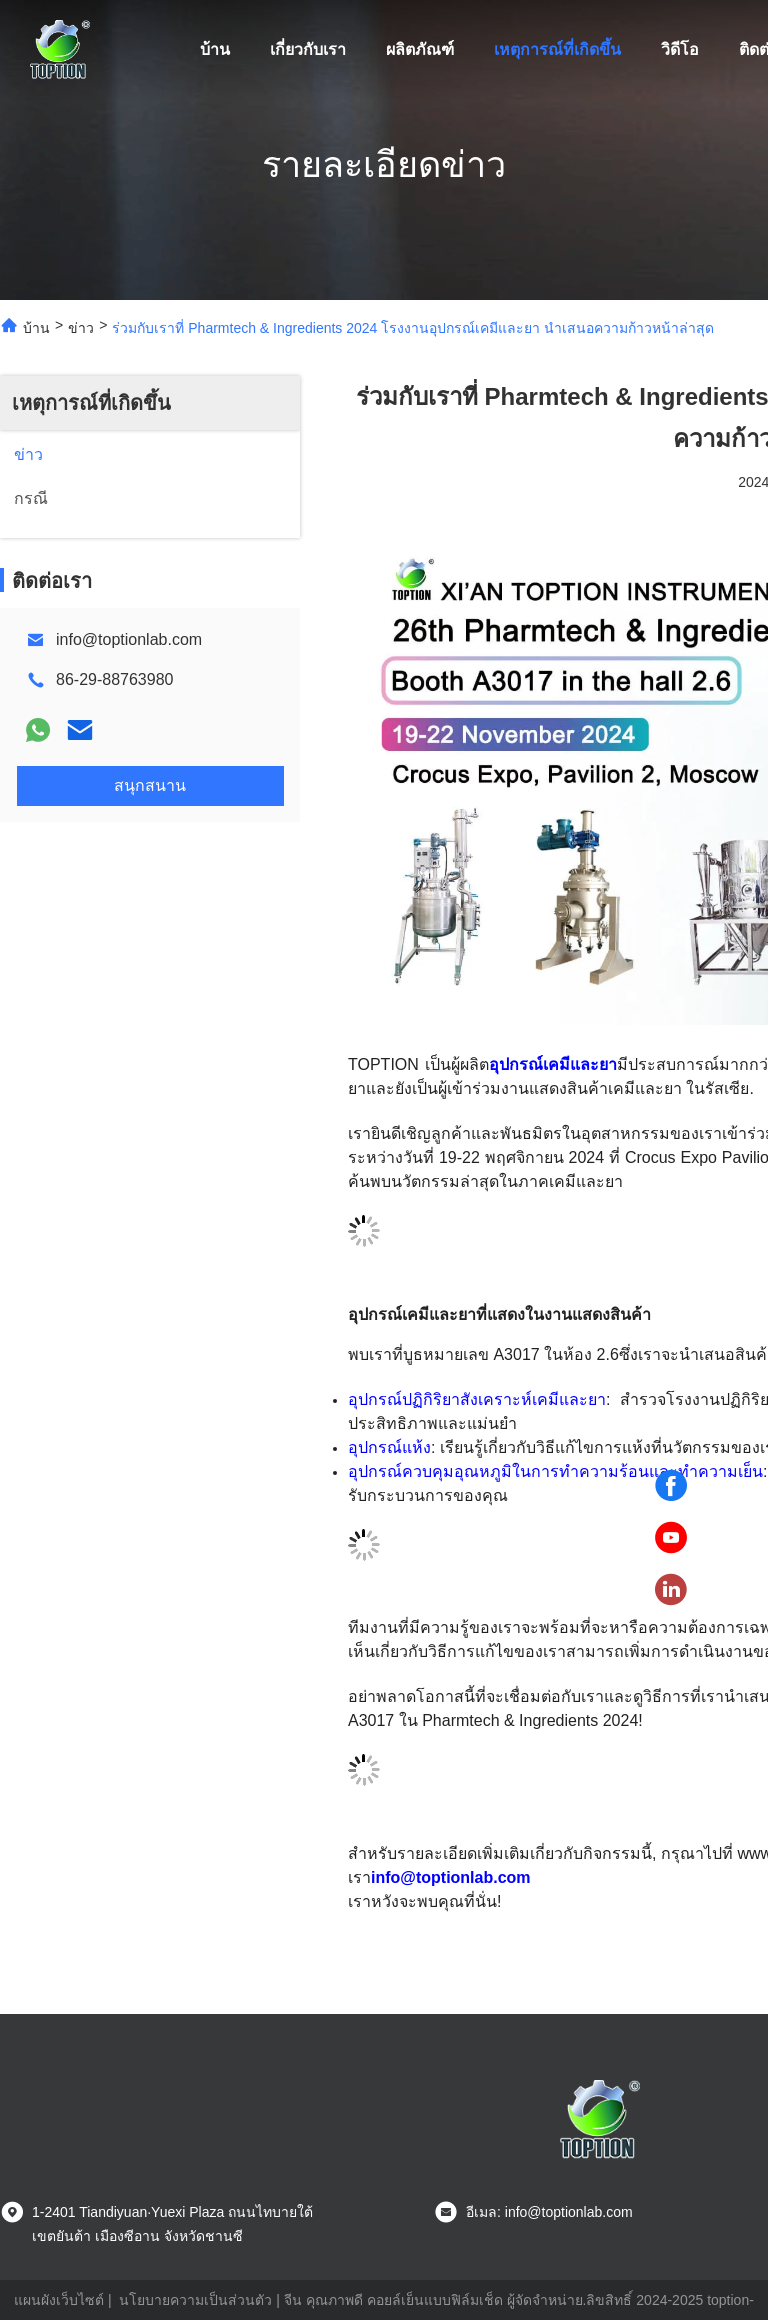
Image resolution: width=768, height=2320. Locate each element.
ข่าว (81, 328)
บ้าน (215, 49)
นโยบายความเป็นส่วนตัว (195, 2300)
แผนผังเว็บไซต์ (59, 2300)
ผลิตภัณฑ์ (420, 49)
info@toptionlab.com (129, 639)
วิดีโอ (680, 49)
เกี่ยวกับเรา (308, 49)
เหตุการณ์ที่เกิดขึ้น (557, 49)
